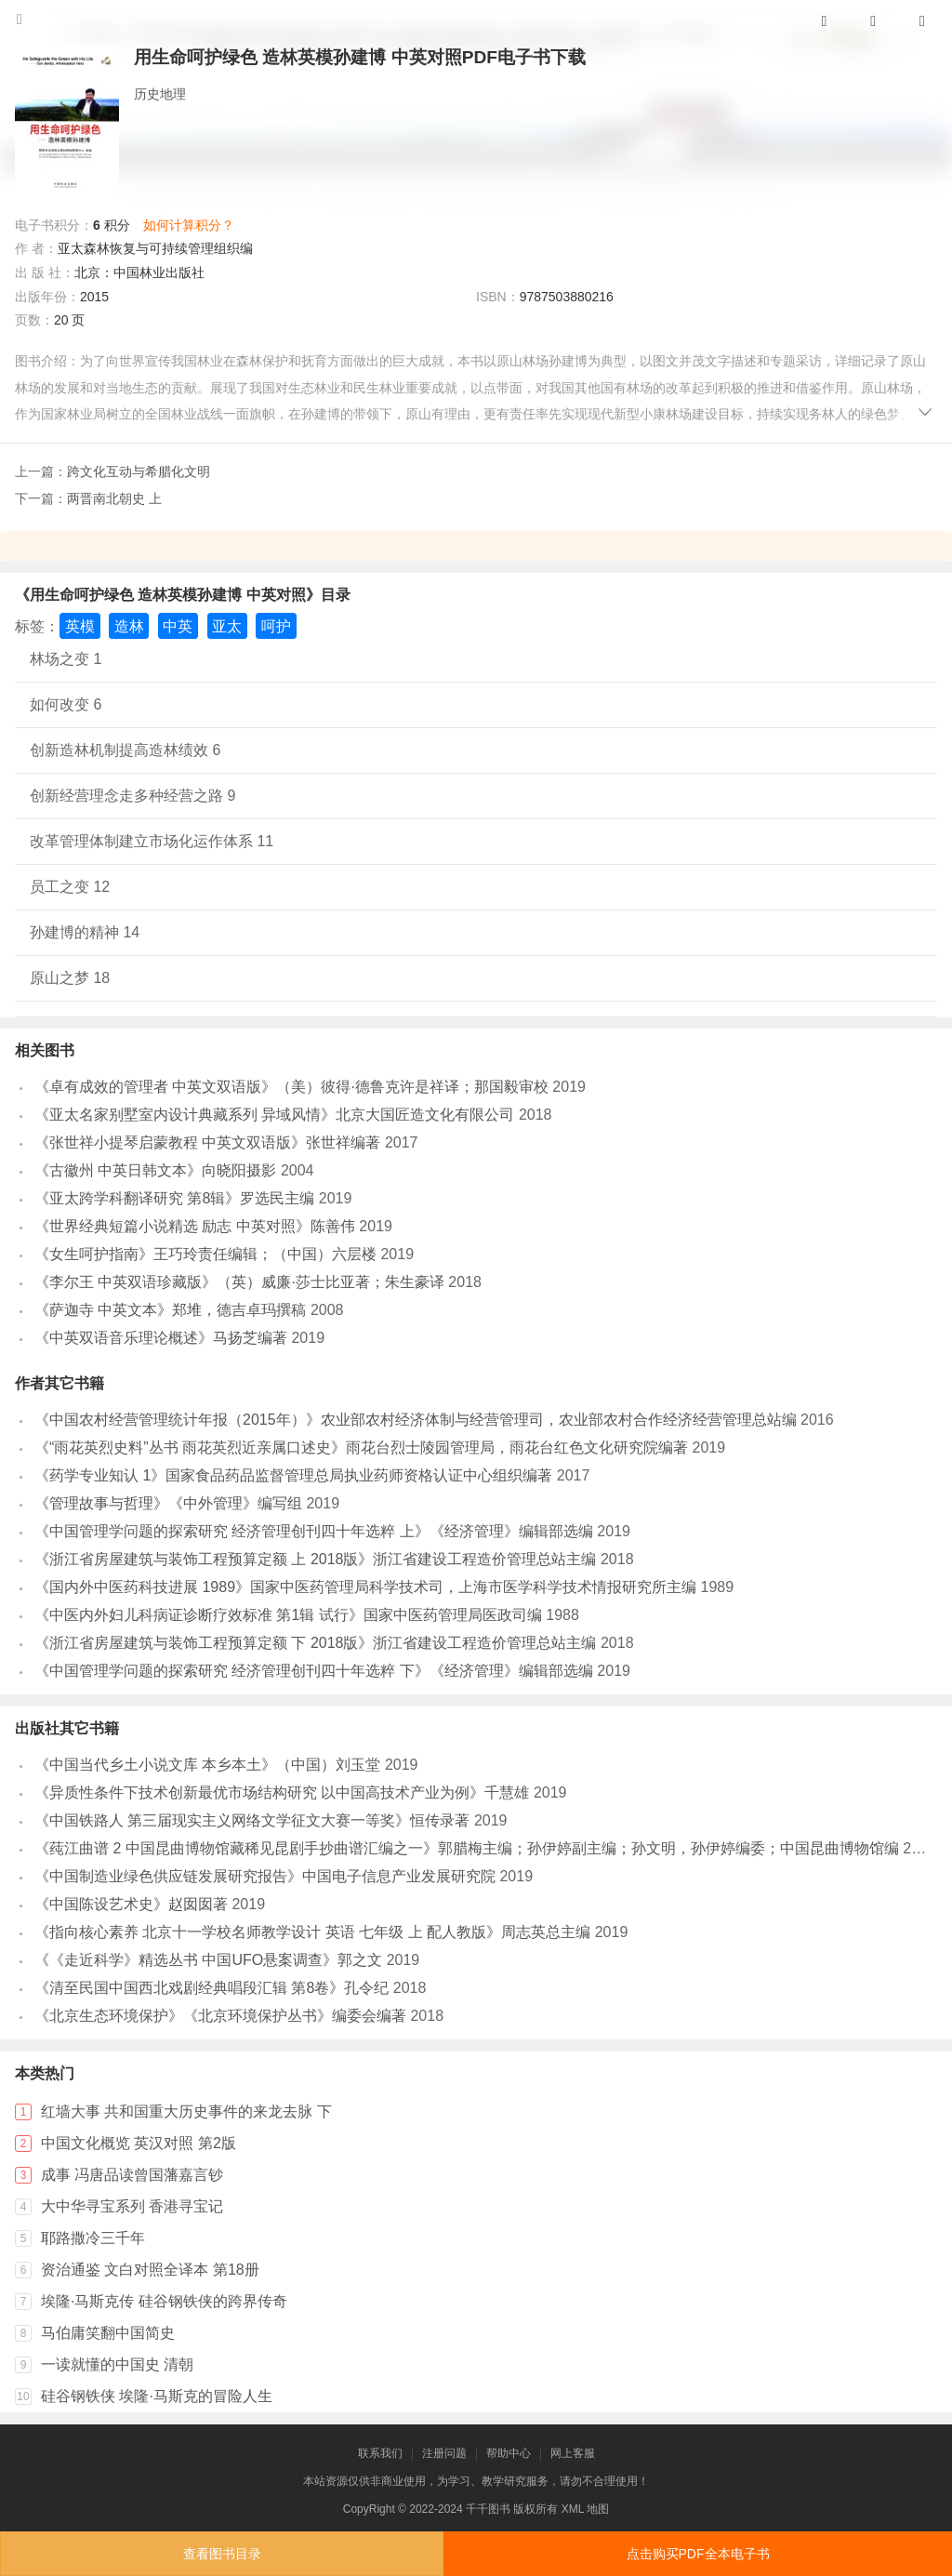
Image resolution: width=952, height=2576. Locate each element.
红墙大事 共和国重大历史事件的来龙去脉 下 (186, 2111)
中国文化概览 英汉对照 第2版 (138, 2143)
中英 (177, 626)
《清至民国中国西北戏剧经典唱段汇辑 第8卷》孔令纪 (211, 1988)
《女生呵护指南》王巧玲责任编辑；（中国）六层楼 (205, 1254)
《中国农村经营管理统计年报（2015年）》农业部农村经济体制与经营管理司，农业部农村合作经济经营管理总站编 (415, 1419)
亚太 (227, 626)
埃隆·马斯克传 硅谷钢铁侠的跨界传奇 (164, 2301)
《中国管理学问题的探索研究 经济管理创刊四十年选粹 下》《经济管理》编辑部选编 (313, 1671)
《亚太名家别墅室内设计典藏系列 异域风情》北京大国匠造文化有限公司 (274, 1114)
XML (573, 2509)
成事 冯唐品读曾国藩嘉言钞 (132, 2175)
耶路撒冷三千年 (93, 2238)
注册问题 (444, 2453)
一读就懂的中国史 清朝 (117, 2364)
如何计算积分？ (188, 225)
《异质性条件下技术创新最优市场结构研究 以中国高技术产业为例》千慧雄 (281, 1792)
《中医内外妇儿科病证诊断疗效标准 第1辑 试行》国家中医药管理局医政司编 (288, 1615)
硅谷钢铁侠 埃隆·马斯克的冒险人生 (156, 2396)
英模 (80, 626)
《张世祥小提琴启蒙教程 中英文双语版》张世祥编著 (207, 1142)
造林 (129, 626)
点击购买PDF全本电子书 (698, 2553)
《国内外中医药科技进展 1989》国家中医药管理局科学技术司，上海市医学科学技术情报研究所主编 (365, 1587)
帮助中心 (508, 2453)
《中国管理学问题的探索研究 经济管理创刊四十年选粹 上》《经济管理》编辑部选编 (313, 1531)
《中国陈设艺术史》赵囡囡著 (131, 1904)
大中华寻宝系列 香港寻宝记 (132, 2206)
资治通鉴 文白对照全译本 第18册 (150, 2269)
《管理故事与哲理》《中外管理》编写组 (168, 1503)
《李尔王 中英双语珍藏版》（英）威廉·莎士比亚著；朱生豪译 (239, 1282)
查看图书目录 (222, 2553)
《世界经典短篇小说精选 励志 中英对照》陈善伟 (194, 1226)
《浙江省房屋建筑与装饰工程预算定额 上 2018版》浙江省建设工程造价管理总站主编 (315, 1559)
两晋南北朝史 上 (114, 498)
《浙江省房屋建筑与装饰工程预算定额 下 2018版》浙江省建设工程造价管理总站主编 (315, 1643)
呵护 (276, 626)
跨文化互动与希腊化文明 (138, 471)
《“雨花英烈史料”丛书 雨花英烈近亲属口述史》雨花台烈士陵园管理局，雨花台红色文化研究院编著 (361, 1447)
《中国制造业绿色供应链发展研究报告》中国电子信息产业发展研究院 (265, 1876)
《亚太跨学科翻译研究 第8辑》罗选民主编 (174, 1198)
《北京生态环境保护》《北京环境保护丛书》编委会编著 (220, 2016)
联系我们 (380, 2453)
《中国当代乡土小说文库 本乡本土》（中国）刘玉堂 (207, 1765)
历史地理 (160, 93)
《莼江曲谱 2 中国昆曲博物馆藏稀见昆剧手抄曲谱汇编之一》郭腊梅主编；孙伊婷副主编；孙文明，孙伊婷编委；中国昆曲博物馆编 (466, 1848)
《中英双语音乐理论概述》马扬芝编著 (160, 1338)
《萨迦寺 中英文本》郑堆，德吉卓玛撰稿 (170, 1310)
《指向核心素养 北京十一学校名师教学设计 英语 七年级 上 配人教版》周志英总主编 (312, 1932)
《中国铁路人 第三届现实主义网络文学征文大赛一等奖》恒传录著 (251, 1820)
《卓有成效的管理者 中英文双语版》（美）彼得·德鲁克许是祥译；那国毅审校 (291, 1087)
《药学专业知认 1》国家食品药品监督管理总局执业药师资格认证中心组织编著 (293, 1475)
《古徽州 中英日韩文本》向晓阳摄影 (155, 1170)
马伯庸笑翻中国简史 (108, 2333)
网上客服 (572, 2453)
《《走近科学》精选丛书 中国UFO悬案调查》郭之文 (208, 1960)
